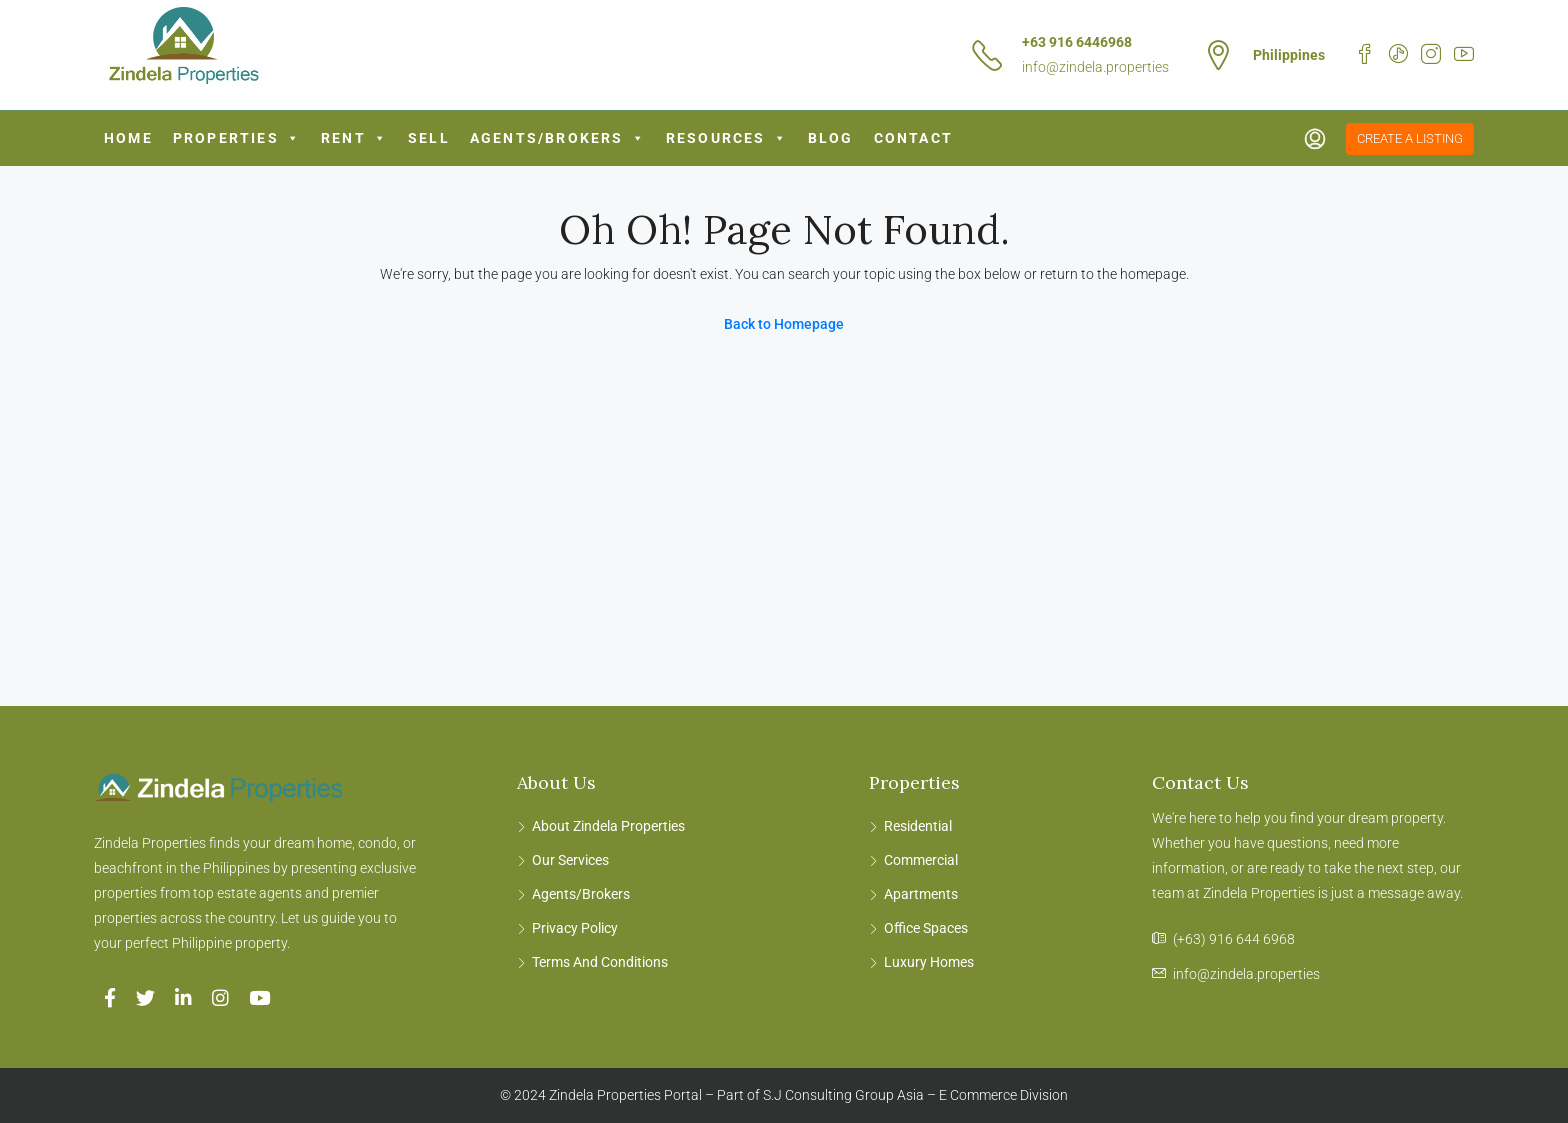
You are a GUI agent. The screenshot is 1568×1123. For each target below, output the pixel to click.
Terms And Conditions (600, 962)
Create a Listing (1410, 138)
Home (128, 138)
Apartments (921, 894)
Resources (727, 138)
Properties (237, 138)
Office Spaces (926, 928)
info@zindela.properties (1095, 67)
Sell (429, 138)
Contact (913, 138)
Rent (354, 138)
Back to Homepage (784, 324)
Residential (918, 826)
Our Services (570, 860)
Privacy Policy (575, 928)
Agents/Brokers (558, 138)
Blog (831, 138)
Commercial (921, 860)
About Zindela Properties (608, 826)
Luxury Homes (929, 962)
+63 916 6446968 (1077, 42)
